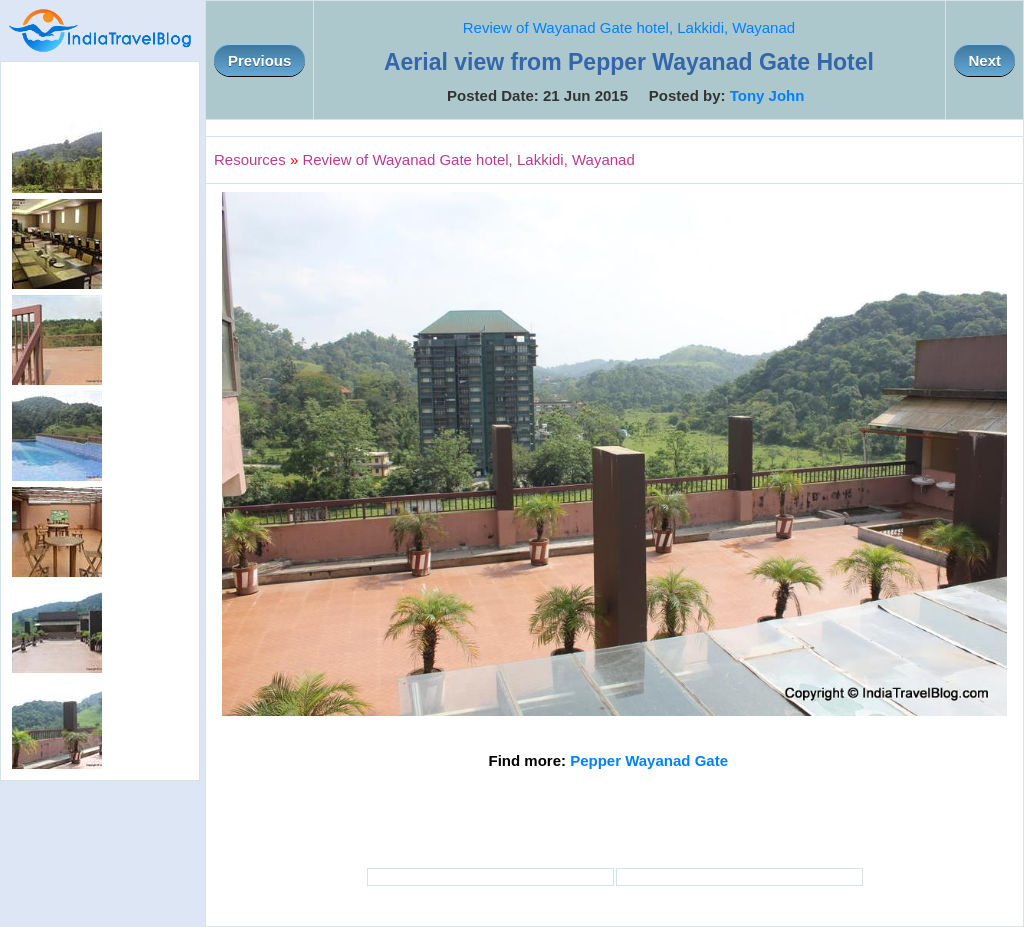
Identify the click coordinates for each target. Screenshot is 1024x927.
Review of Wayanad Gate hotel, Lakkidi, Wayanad (629, 27)
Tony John (767, 95)
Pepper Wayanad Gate (649, 760)
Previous (259, 60)
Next (984, 60)
